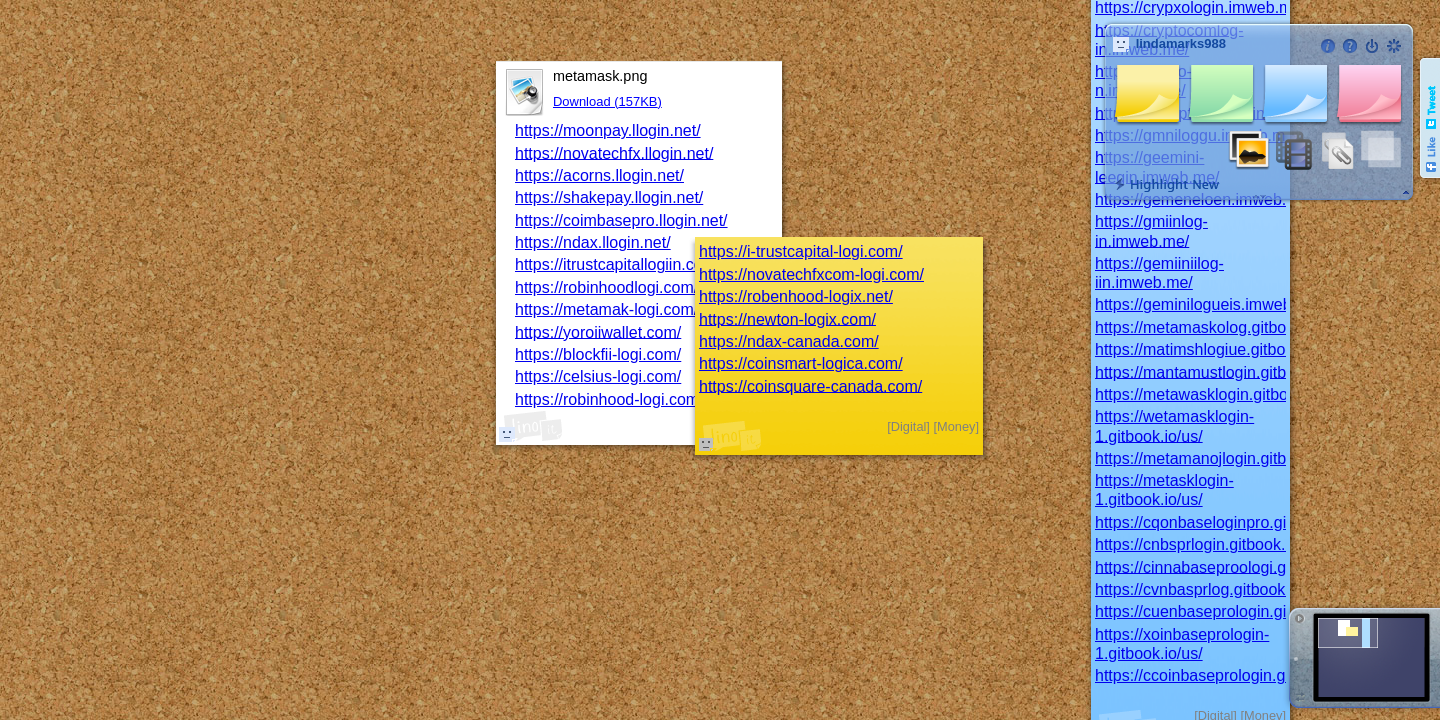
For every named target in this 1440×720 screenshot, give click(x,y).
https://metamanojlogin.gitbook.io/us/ (1225, 458)
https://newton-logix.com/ (787, 318)
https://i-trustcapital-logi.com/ (801, 251)
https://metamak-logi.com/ (606, 309)
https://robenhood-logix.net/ (796, 296)
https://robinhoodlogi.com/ (606, 287)
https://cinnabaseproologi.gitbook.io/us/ (1233, 566)
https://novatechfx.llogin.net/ (614, 152)
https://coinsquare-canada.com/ (810, 385)
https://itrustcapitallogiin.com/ (617, 264)
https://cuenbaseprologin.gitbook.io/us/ (1231, 611)
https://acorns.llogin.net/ (599, 175)
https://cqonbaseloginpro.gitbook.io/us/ (1231, 522)
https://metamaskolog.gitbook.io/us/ (1220, 327)
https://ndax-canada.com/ (789, 341)
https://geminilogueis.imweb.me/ (1209, 304)
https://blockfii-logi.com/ (598, 354)
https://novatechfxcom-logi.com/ (811, 274)
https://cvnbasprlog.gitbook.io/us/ (1211, 589)
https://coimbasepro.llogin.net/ (621, 220)
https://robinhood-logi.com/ (609, 399)
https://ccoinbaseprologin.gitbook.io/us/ (1233, 675)
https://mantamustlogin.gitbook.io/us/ (1225, 371)
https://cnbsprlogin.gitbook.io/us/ (1209, 544)
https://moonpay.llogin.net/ (608, 130)
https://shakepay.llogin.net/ (609, 197)
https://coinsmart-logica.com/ (801, 363)
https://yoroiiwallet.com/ (598, 331)
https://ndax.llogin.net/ (593, 242)
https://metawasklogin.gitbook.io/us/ (1221, 394)
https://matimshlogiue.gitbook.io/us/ (1220, 349)
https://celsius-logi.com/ (598, 376)
